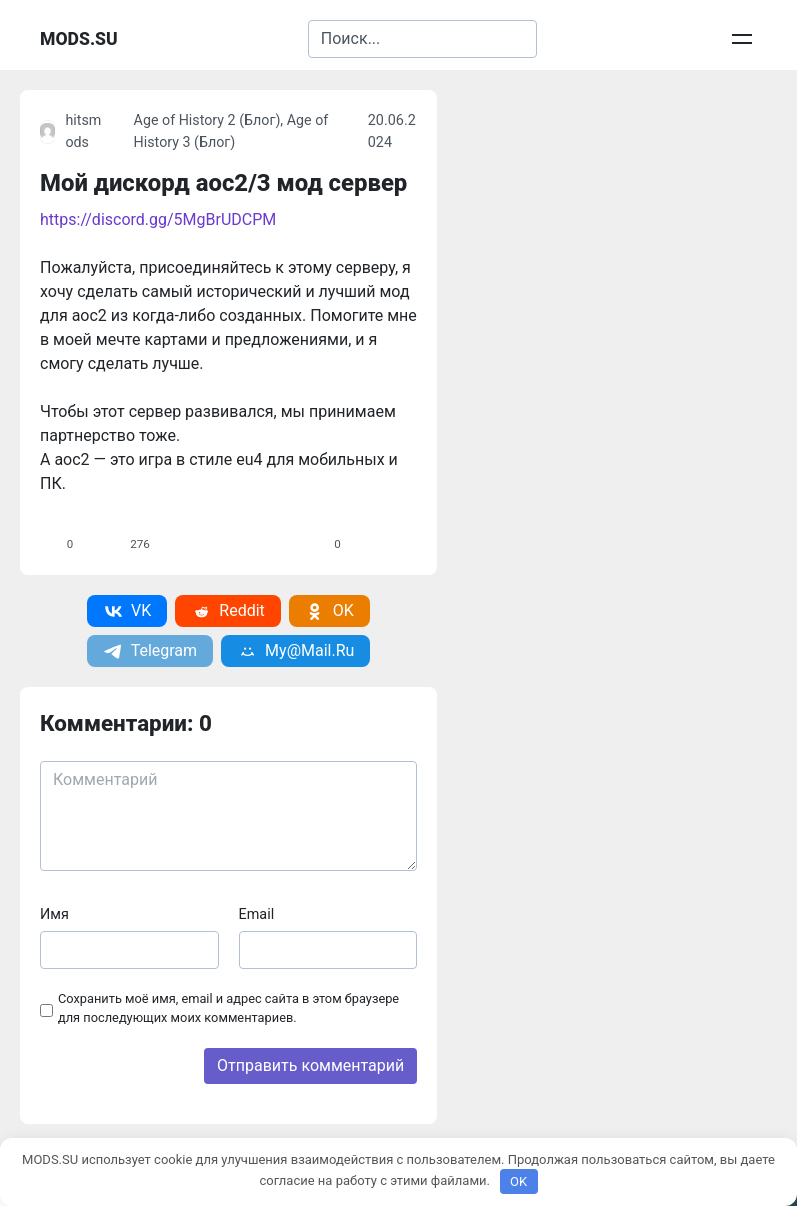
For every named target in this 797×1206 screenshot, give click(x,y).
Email (257, 914)
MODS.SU (79, 39)
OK (518, 1181)
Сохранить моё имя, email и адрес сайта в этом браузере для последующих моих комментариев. (228, 1008)
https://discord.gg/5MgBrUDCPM (158, 219)
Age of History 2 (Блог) (208, 120)
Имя (54, 914)
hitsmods (71, 131)
